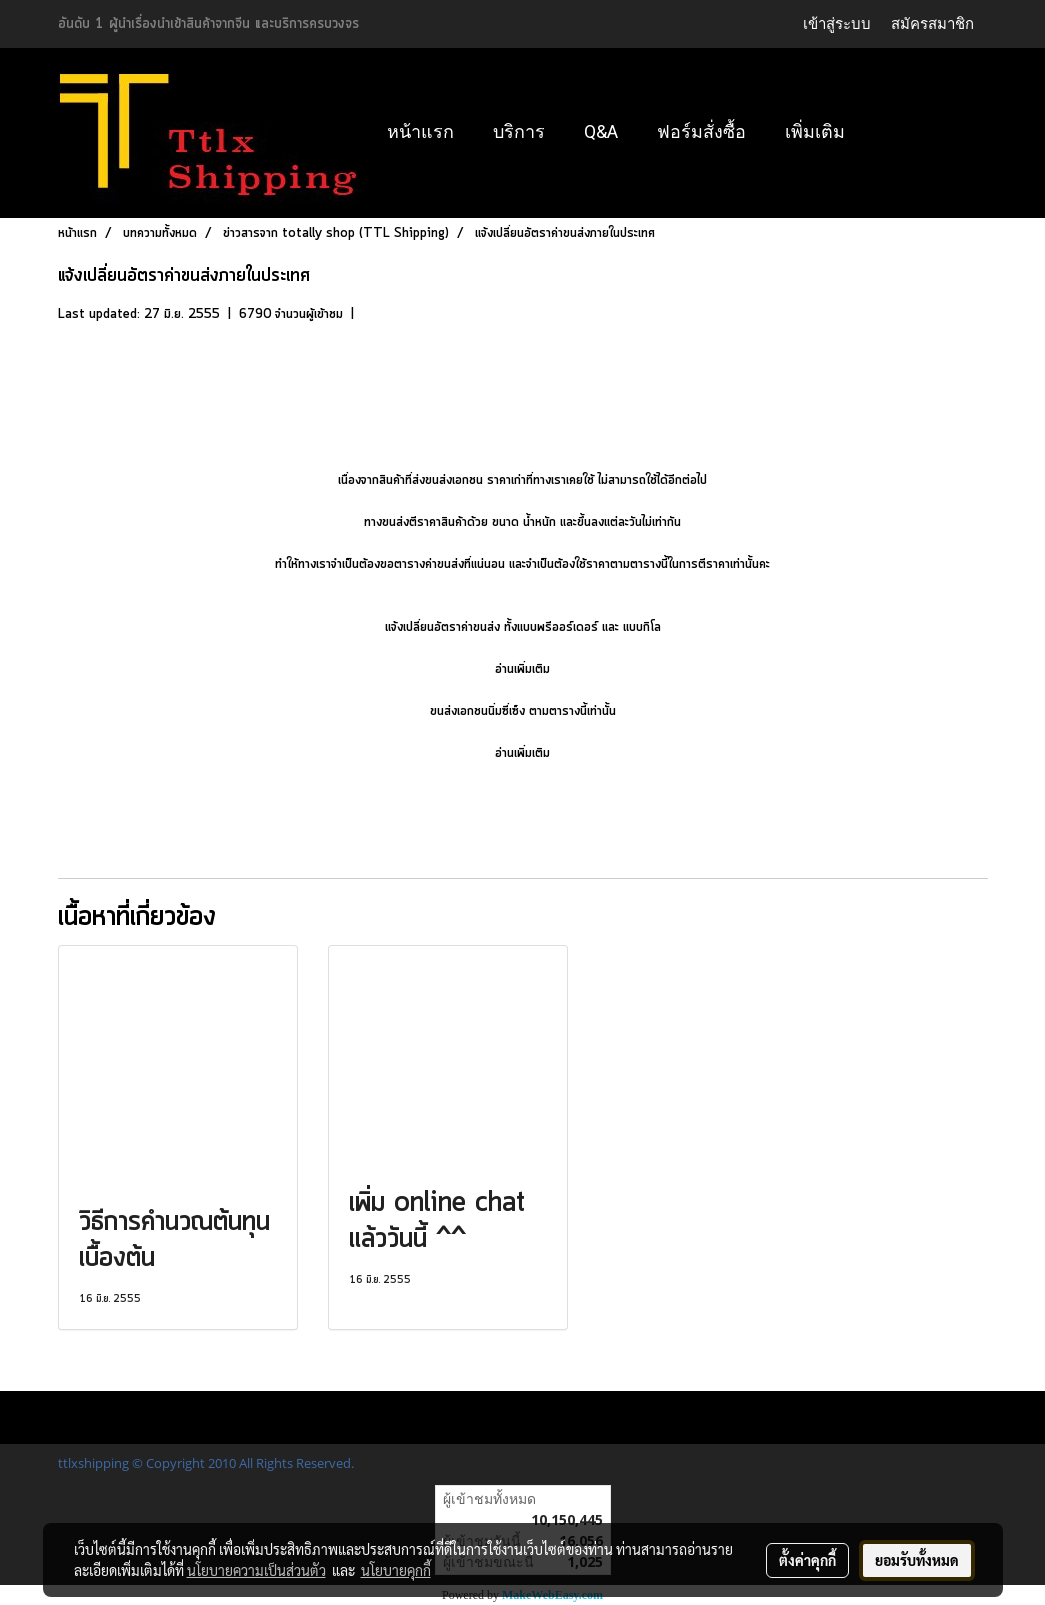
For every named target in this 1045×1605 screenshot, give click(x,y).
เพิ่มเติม (815, 131)
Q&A (601, 131)
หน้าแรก (420, 131)
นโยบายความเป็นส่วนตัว (256, 1570)
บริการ (519, 131)
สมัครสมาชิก (932, 23)
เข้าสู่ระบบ (837, 23)
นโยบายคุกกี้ (396, 1570)
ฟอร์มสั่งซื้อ (701, 131)
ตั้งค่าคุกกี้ (807, 1560)
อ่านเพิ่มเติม (522, 669)
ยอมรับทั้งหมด (917, 1560)
